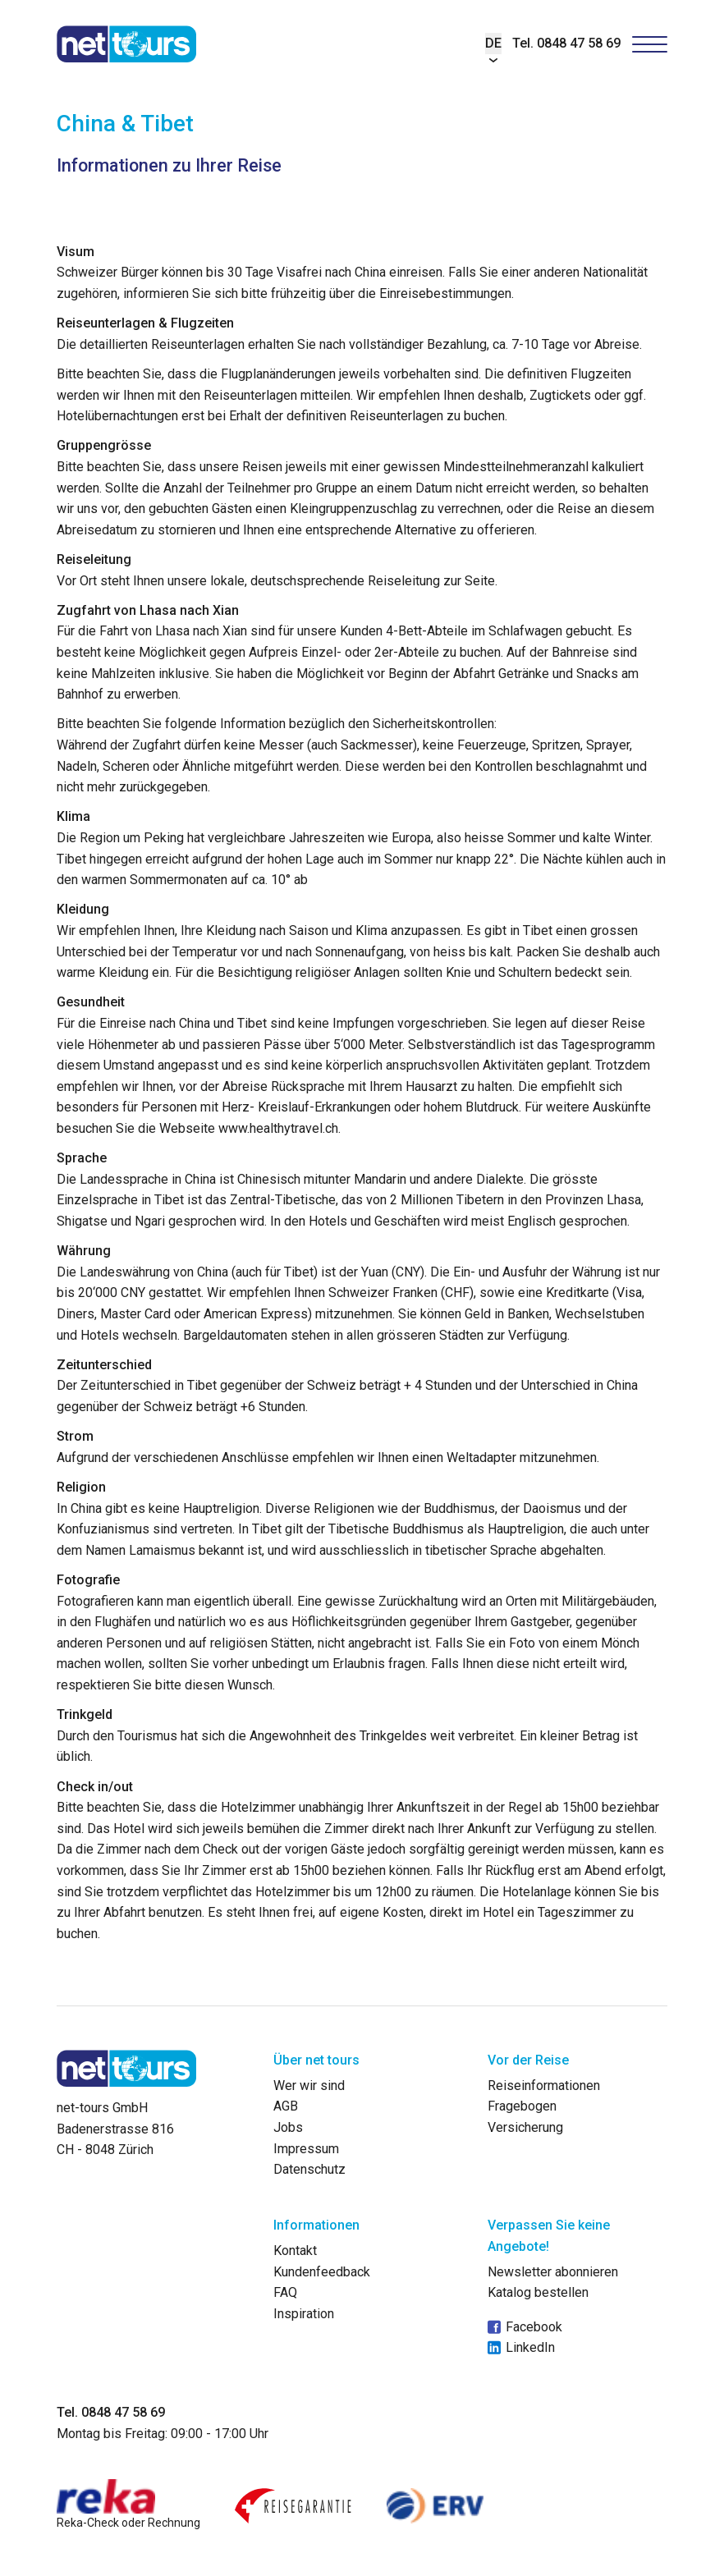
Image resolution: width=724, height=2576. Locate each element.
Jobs (288, 2127)
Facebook (525, 2327)
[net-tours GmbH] (127, 43)
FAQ (285, 2292)
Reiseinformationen (544, 2085)
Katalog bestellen (538, 2292)
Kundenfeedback (321, 2272)
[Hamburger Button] (650, 44)
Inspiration (303, 2314)
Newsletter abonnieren (553, 2272)
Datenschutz (309, 2169)
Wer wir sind (309, 2085)
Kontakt (295, 2250)
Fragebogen (522, 2106)
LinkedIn (521, 2347)
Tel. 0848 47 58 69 (566, 43)
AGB (285, 2106)
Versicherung (525, 2127)
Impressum (306, 2149)
